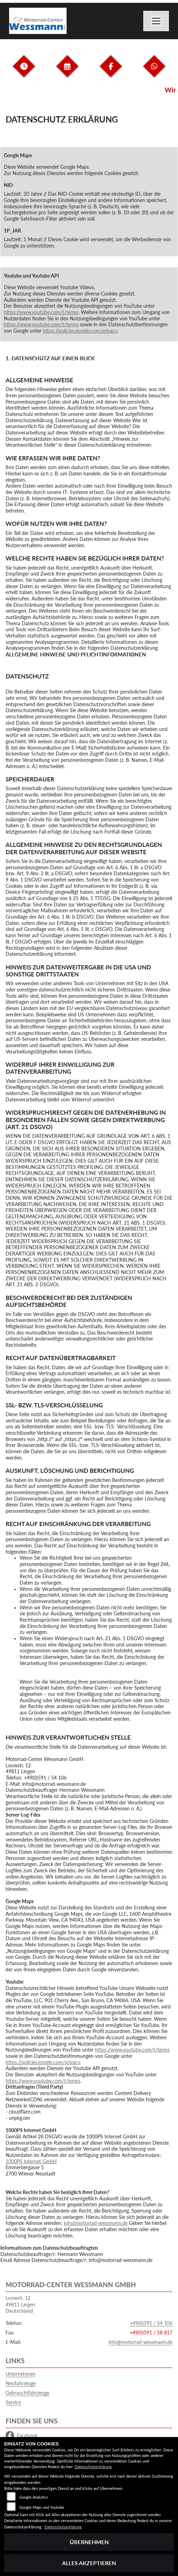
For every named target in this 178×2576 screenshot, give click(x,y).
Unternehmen (20, 2374)
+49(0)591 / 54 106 (151, 2323)
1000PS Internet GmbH (31, 2161)
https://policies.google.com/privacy (80, 331)
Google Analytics (33, 2497)
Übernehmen (89, 2542)
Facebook (21, 2435)
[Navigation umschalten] (156, 21)
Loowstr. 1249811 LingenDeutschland (20, 2304)
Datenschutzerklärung (93, 2466)
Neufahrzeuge (21, 2383)
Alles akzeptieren (89, 2563)
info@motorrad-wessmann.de (96, 2223)
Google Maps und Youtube (41, 2507)
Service (13, 2402)
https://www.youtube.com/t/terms (41, 312)
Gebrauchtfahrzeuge (27, 2393)
